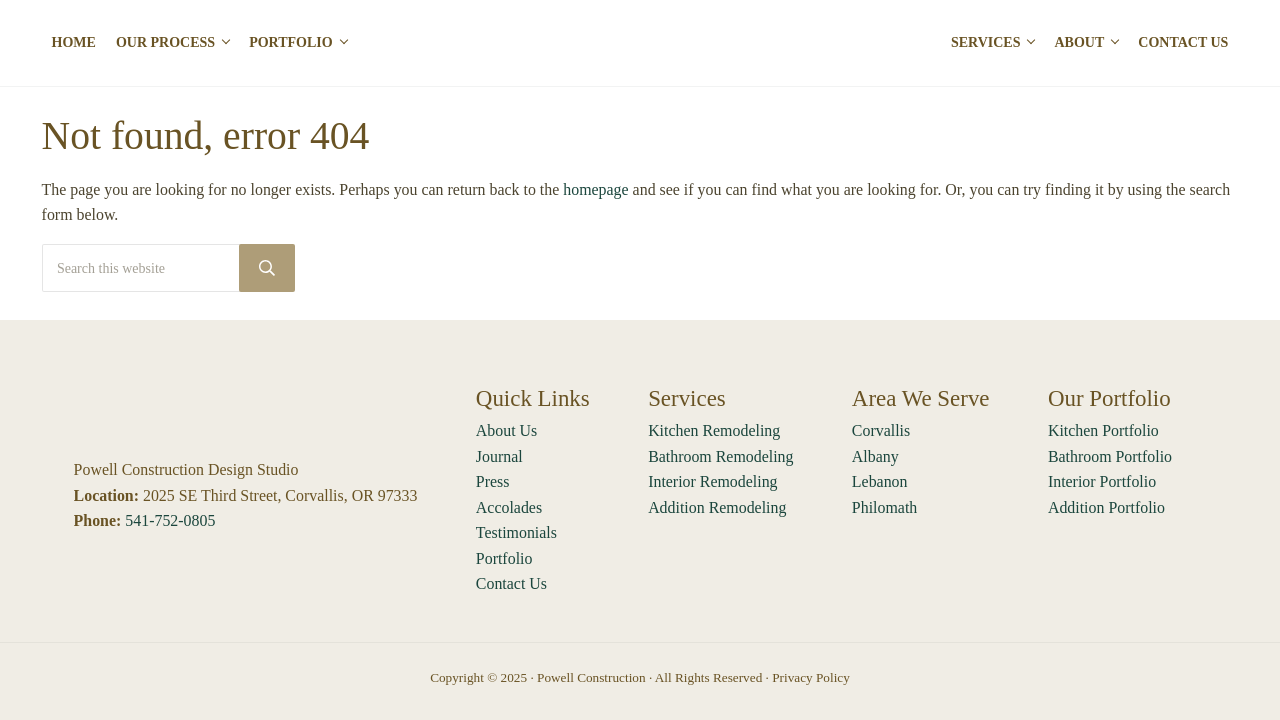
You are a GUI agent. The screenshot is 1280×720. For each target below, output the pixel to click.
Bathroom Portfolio (1110, 456)
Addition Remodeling (717, 507)
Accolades (509, 507)
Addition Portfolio (1106, 507)
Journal (499, 456)
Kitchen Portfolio (1103, 430)
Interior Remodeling (712, 481)
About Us (506, 430)
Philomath (884, 507)
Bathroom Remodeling (720, 456)
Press (493, 481)
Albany (875, 456)
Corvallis (881, 430)
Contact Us (511, 583)
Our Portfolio (1109, 398)
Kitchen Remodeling (714, 430)
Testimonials (516, 532)
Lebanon (880, 481)
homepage (595, 189)
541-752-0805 (170, 520)
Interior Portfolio (1102, 481)
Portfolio (504, 558)
